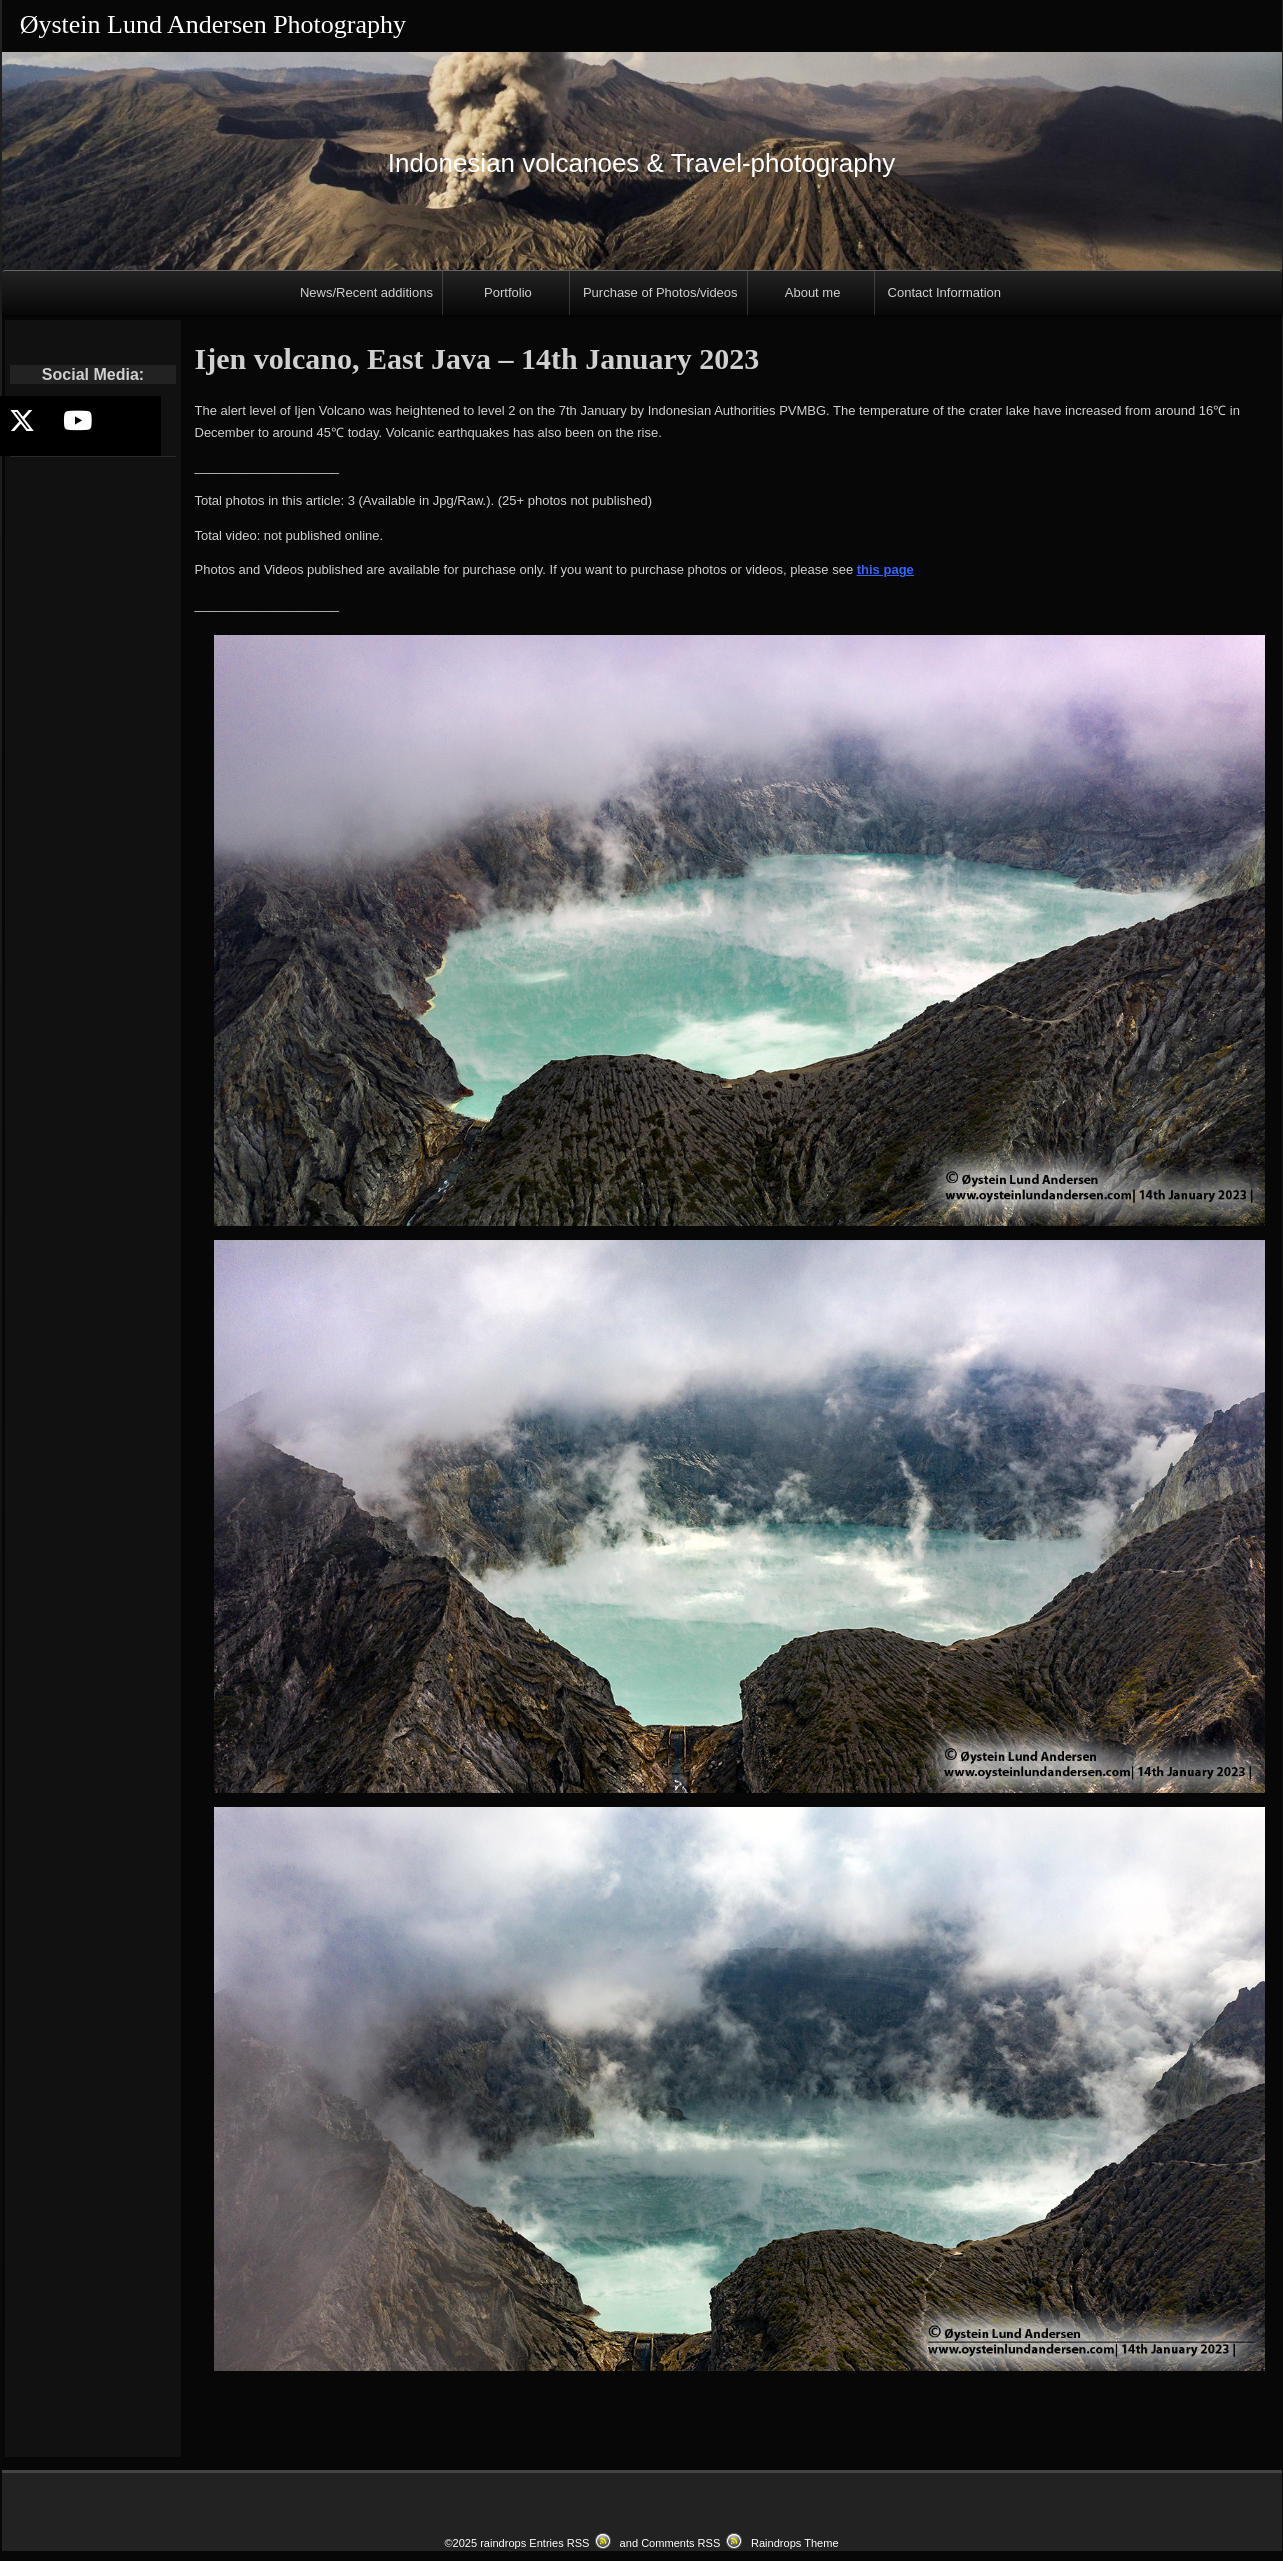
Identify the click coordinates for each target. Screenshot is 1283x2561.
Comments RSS (680, 2543)
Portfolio (508, 292)
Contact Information (944, 292)
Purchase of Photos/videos (660, 292)
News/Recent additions (366, 292)
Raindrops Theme (795, 2543)
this (868, 569)
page (897, 569)
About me (813, 292)
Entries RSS (559, 2543)
